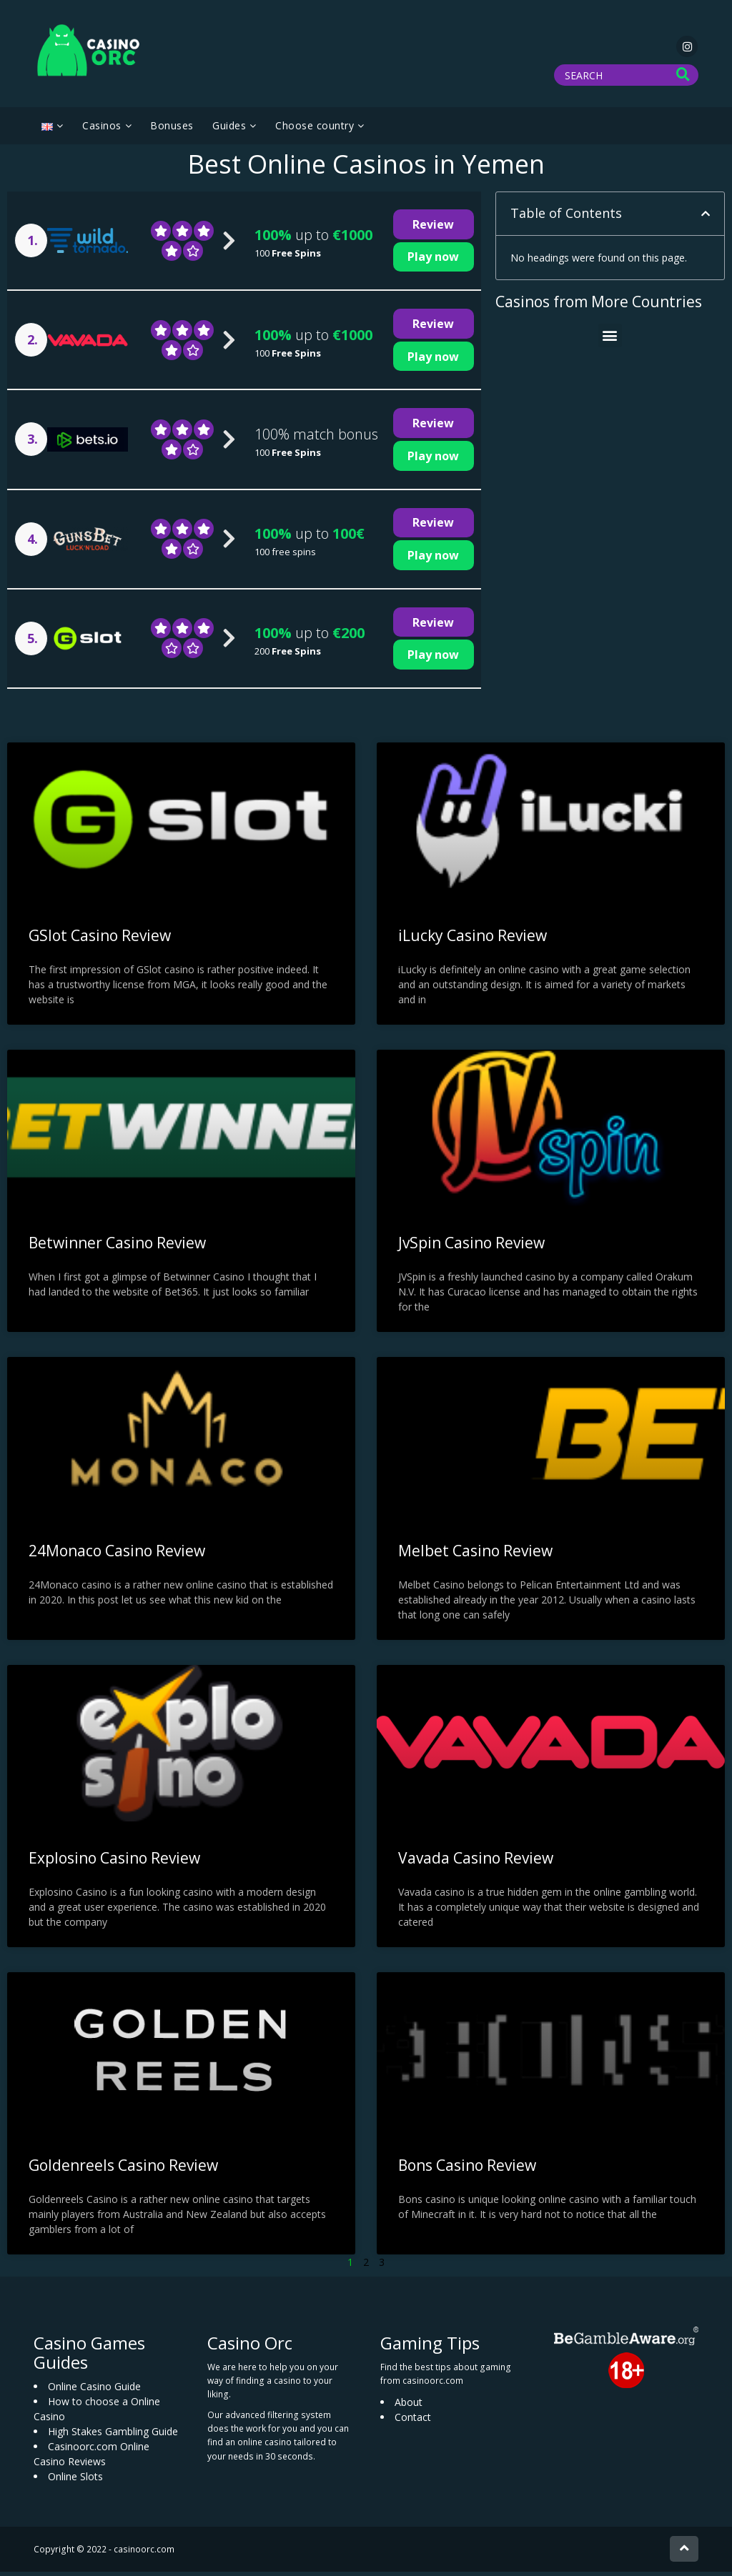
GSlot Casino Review (100, 940)
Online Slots (75, 2480)
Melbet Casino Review (475, 1554)
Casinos (102, 129)
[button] (705, 218)
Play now (433, 261)
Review (433, 229)
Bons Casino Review (467, 2169)
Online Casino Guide (94, 2390)
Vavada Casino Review (475, 1862)
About (408, 2406)
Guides (229, 129)
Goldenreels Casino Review (123, 2169)
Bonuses (172, 129)
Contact (413, 2421)
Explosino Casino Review (114, 1862)
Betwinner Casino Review (117, 1247)
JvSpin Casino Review (471, 1247)
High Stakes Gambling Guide (113, 2435)
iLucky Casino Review (472, 940)
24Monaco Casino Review (117, 1554)
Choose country (314, 129)
